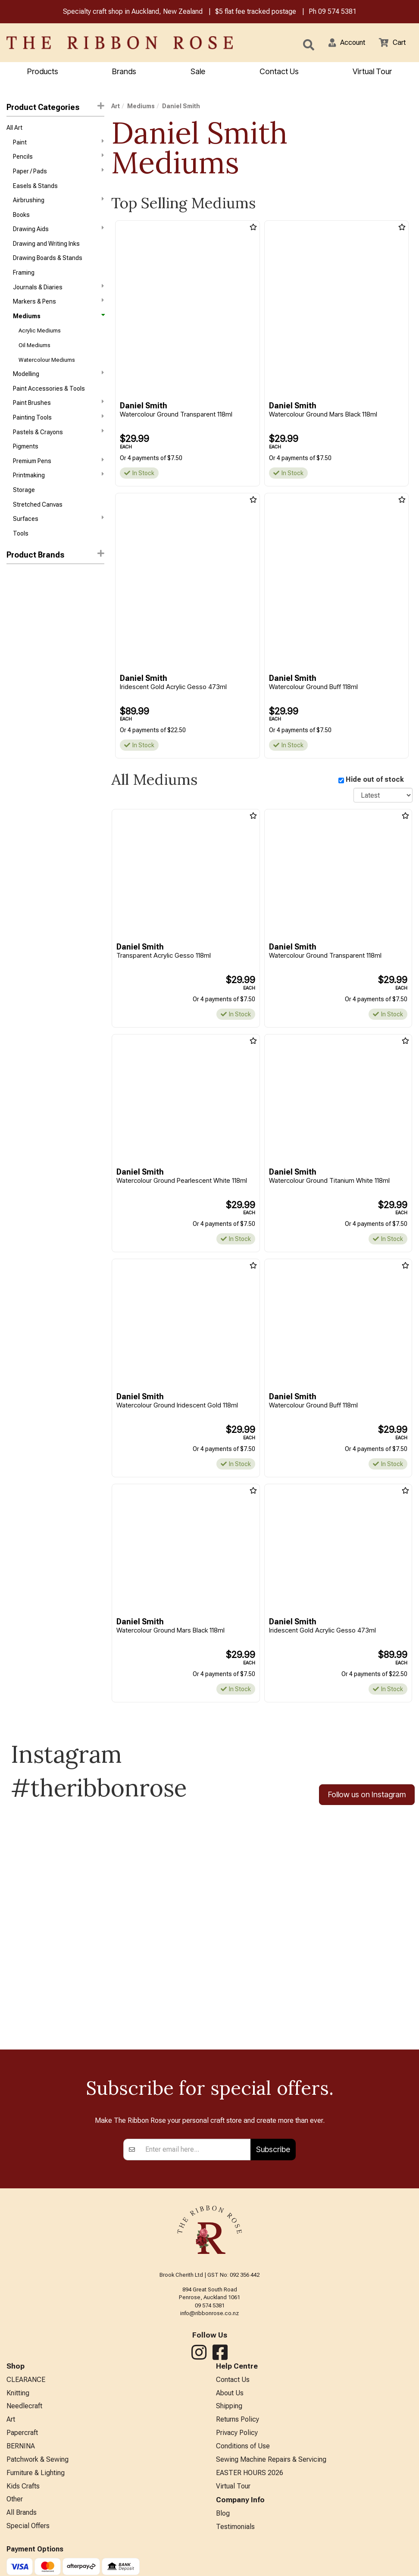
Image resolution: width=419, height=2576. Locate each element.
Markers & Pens (58, 314)
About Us (230, 2399)
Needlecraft (24, 2413)
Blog (223, 2527)
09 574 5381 (337, 12)
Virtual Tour (372, 72)
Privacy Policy (237, 2442)
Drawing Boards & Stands (47, 268)
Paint (58, 144)
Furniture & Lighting (35, 2484)
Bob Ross (19, 712)
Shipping (229, 2413)
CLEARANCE (25, 2385)
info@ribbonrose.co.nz (209, 2318)
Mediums (58, 329)
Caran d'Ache (24, 728)
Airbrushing (58, 206)
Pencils (58, 160)
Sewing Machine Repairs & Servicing (271, 2470)
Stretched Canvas (38, 529)
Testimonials (235, 2541)
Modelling (58, 391)
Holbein (16, 636)
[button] (341, 43)
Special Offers (28, 2541)
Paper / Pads (58, 175)
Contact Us (279, 72)
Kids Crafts (23, 2498)
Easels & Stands (35, 191)
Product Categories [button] (55, 108)
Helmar (15, 743)
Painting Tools (58, 437)
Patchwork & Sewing (37, 2470)
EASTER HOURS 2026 (249, 2484)
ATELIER (17, 697)
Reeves (16, 682)
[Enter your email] (195, 2154)
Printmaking (58, 498)
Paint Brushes (58, 422)
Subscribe (273, 2154)
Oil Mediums (34, 360)
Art (115, 107)
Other (14, 2512)
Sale (198, 72)
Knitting (17, 2399)
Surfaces (58, 544)
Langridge (20, 774)
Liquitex (17, 666)
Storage (24, 514)
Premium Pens (58, 483)
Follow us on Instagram (367, 1798)
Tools (20, 560)
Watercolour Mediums (47, 376)
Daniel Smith (25, 620)
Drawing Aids (58, 237)
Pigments (25, 468)
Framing (23, 283)
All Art (14, 129)
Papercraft (22, 2442)
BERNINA (20, 2456)
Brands (124, 72)
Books (21, 221)
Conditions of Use (243, 2456)
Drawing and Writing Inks (46, 252)
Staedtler (19, 790)
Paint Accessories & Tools (49, 406)
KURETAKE (20, 651)
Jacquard (19, 758)
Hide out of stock (375, 781)
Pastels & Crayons (58, 452)
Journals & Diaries (58, 298)
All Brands (21, 2527)
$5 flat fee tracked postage (255, 12)
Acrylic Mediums (40, 345)
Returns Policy (237, 2427)
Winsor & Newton (29, 605)
